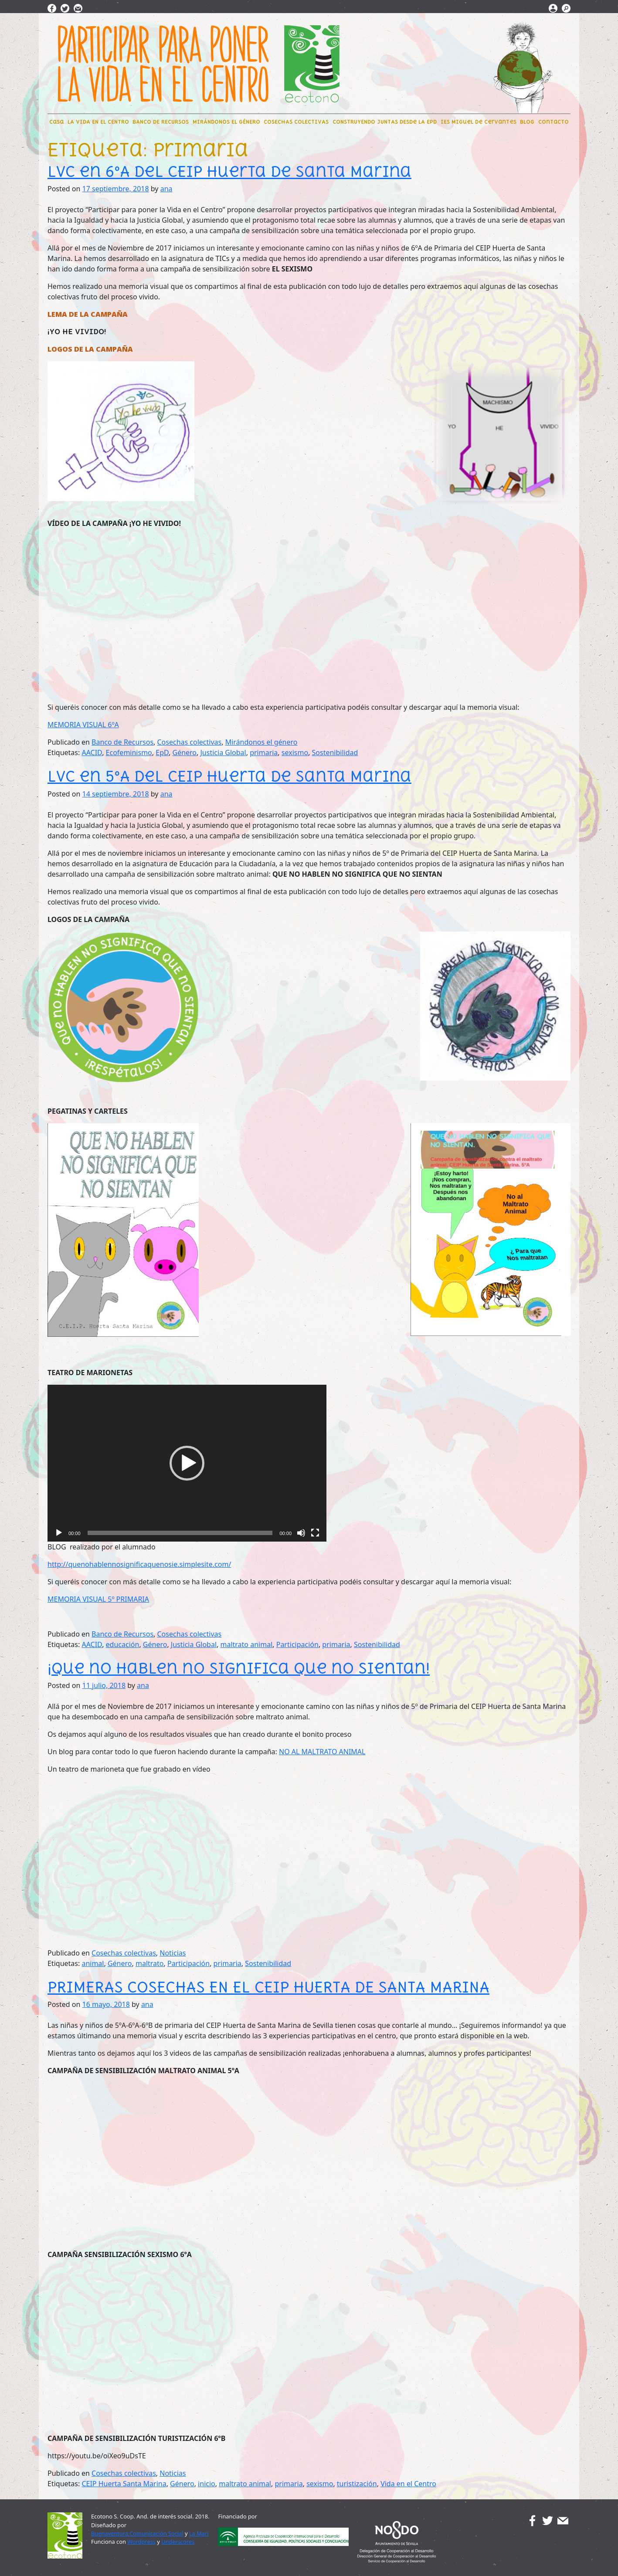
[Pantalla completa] (315, 1533)
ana (166, 188)
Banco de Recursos (122, 742)
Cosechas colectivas (189, 742)
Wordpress (141, 2541)
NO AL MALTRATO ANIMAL (322, 1751)
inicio (206, 2483)
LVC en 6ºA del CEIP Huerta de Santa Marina (229, 171)
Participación (297, 1644)
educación (122, 1644)
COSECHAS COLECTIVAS (296, 122)
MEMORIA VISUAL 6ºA (83, 724)
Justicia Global (223, 752)
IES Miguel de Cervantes (478, 122)
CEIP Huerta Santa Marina (123, 2483)
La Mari (199, 2533)
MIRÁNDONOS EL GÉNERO (226, 122)
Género (184, 752)
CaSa (56, 122)
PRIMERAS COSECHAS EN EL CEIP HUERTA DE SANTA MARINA (268, 1987)
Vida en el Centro (408, 2483)
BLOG (527, 122)
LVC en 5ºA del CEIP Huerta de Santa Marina (229, 776)
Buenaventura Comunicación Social (137, 2533)
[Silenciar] (301, 1533)
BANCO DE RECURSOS (160, 122)
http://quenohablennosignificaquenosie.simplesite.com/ (139, 1564)
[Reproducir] (58, 1533)
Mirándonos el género (261, 742)
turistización (357, 2483)
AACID (91, 752)
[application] (187, 1463)
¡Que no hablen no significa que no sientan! (239, 1668)
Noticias (173, 1953)
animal (92, 1963)
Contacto (553, 122)
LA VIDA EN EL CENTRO (98, 122)
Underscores (177, 2541)
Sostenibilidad (335, 752)
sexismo (295, 752)
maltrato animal (246, 1644)
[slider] (180, 1533)
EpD (162, 752)
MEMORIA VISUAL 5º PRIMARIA (98, 1599)
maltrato (150, 1963)
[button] (187, 1463)
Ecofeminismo (129, 752)
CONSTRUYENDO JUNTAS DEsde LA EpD (385, 122)
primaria (264, 752)
